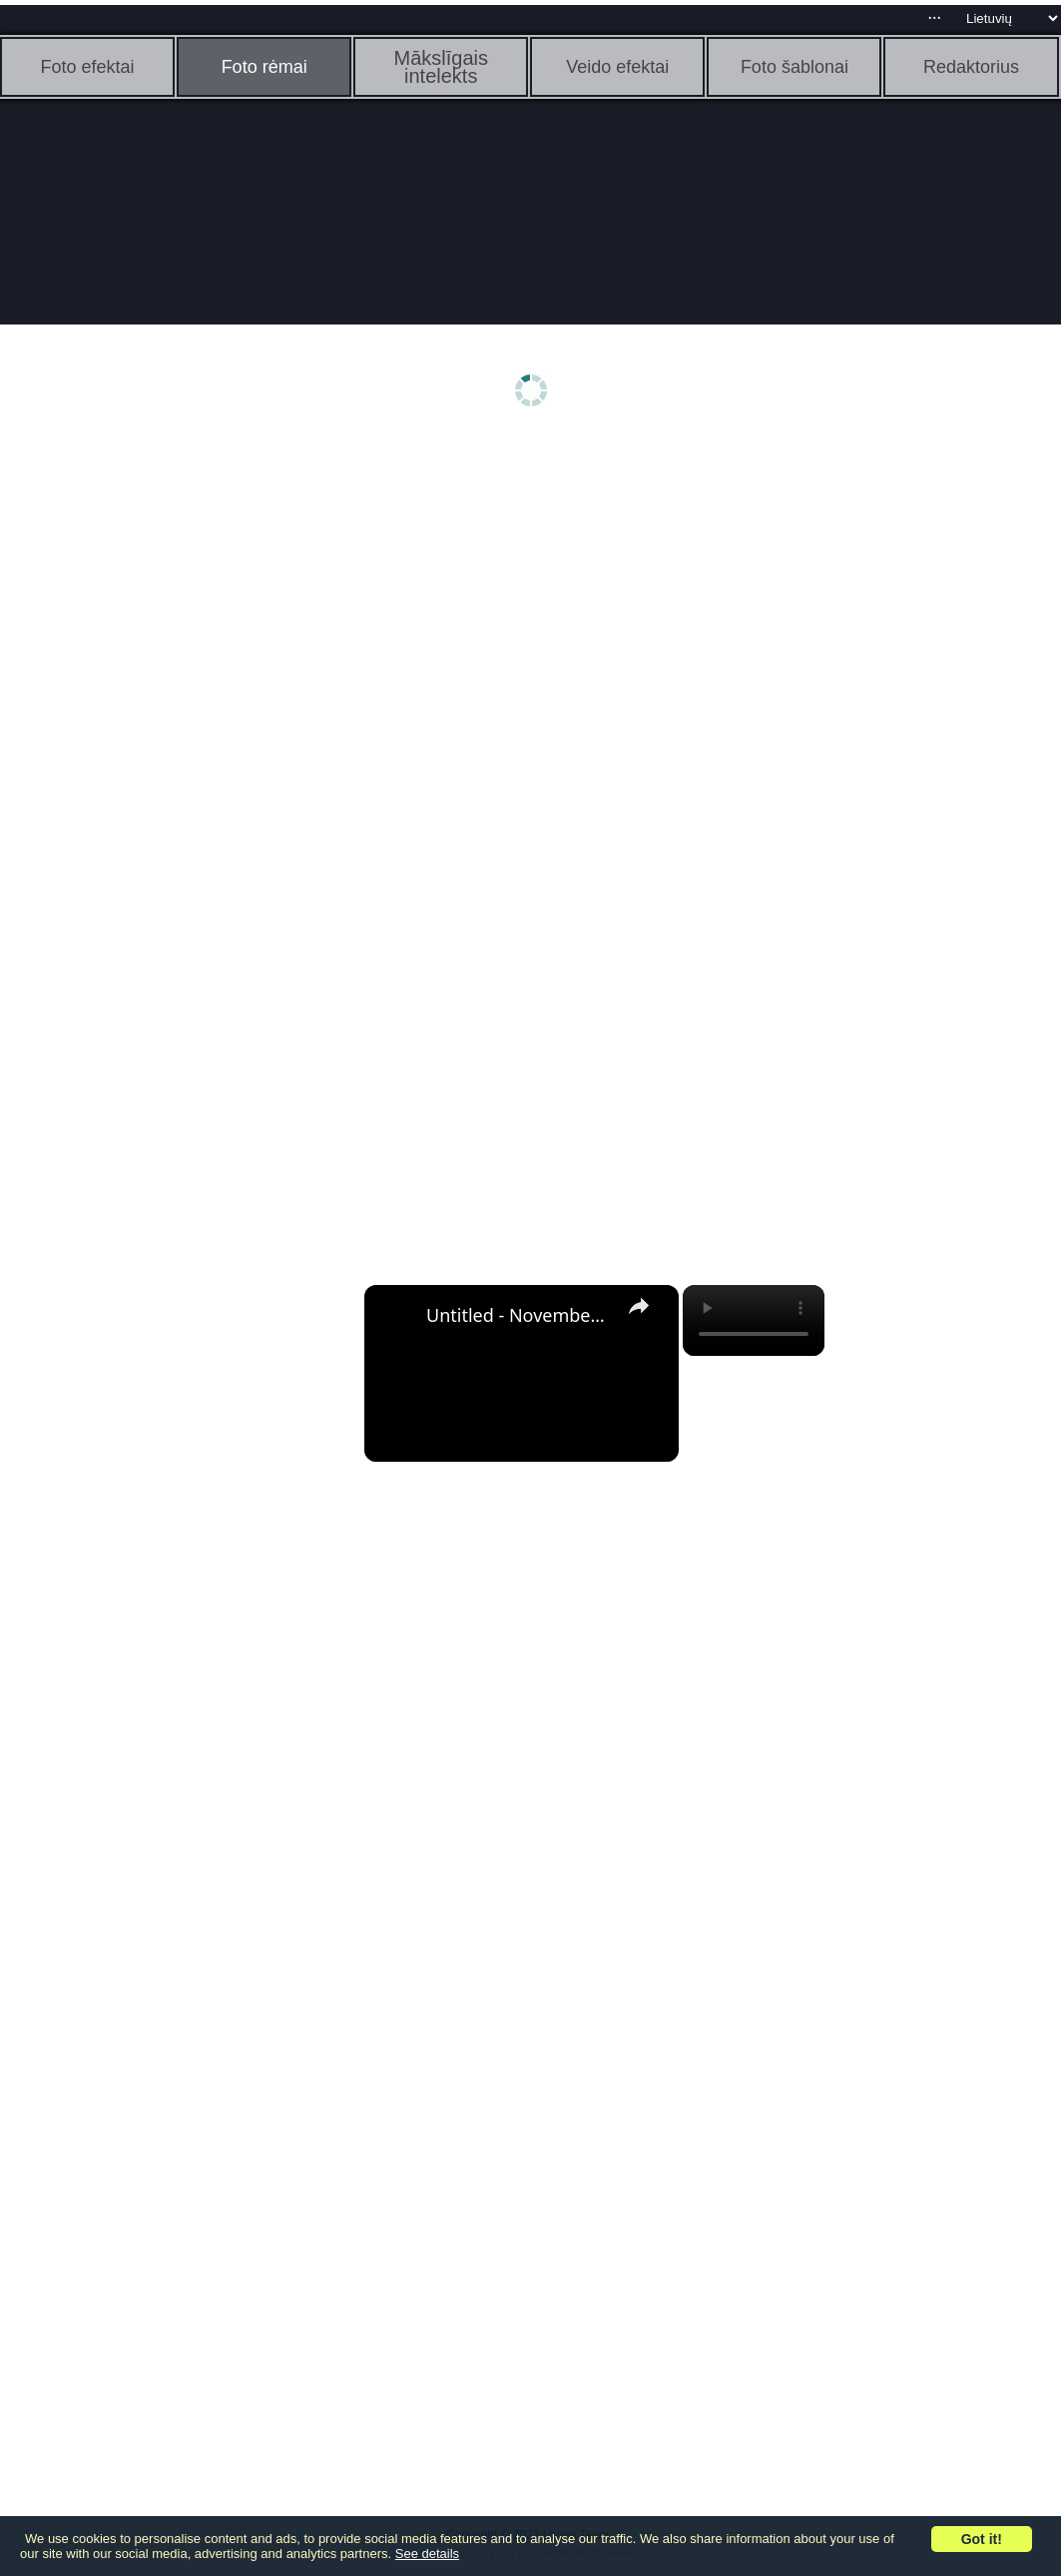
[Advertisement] (154, 755)
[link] (396, 1317)
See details (427, 2553)
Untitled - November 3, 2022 (518, 1315)
